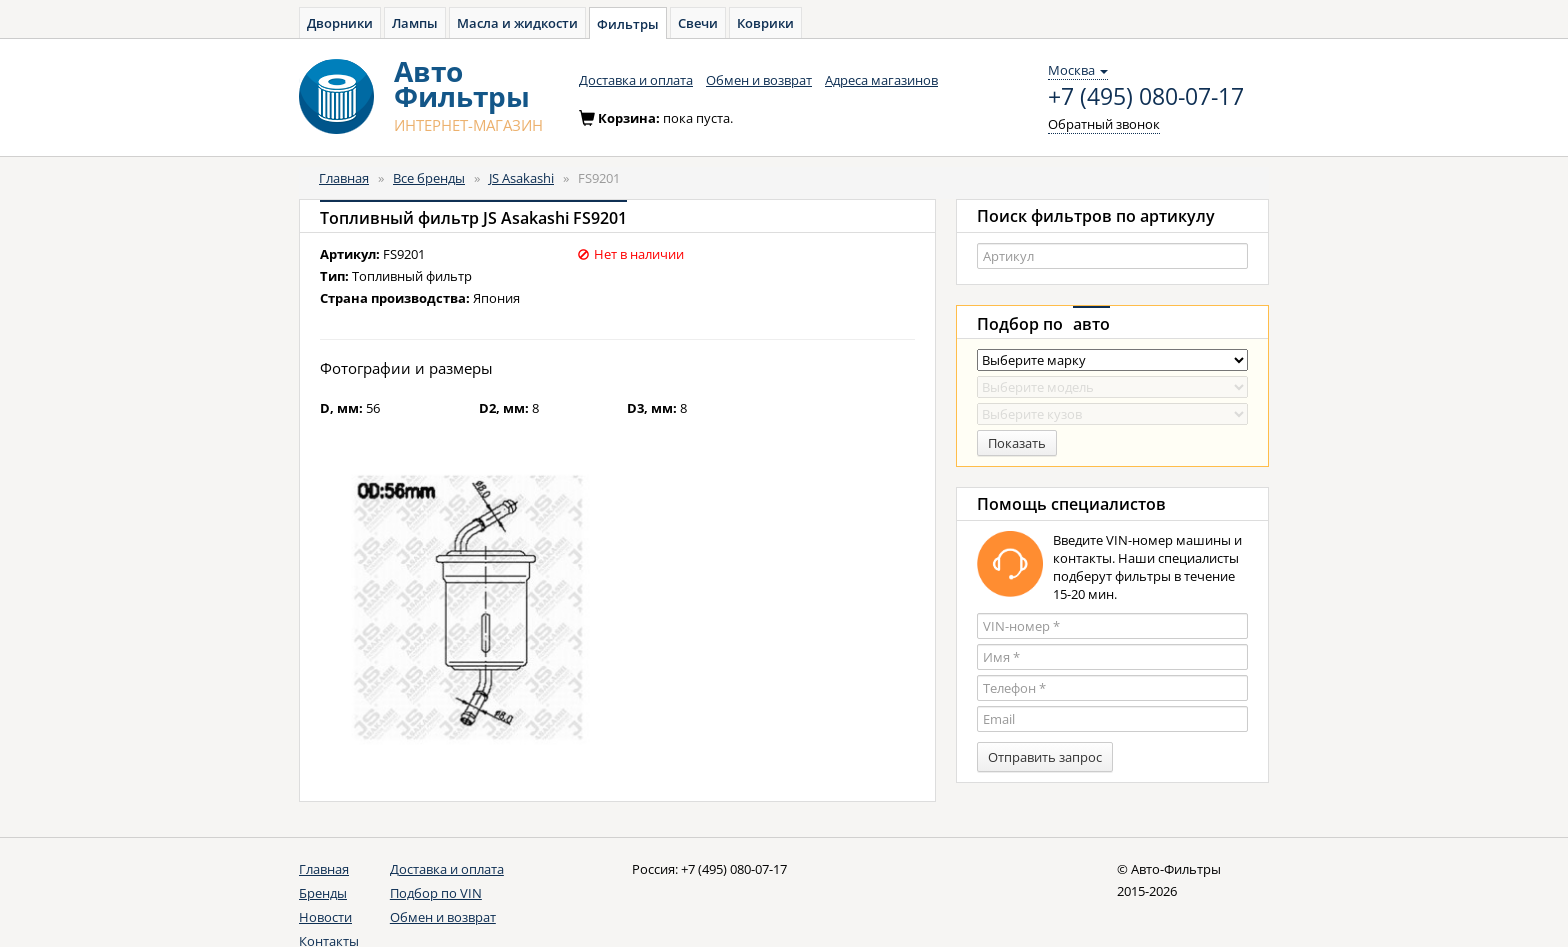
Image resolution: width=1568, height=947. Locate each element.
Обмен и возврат (759, 80)
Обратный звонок (1104, 124)
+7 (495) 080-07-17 (1146, 97)
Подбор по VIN (436, 893)
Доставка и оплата (636, 80)
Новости (325, 917)
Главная (344, 178)
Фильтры (628, 24)
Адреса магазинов (881, 80)
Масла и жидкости (517, 23)
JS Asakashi (521, 178)
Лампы (415, 23)
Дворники (340, 23)
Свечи (698, 23)
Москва (1078, 70)
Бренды (323, 893)
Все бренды (429, 178)
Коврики (765, 23)
